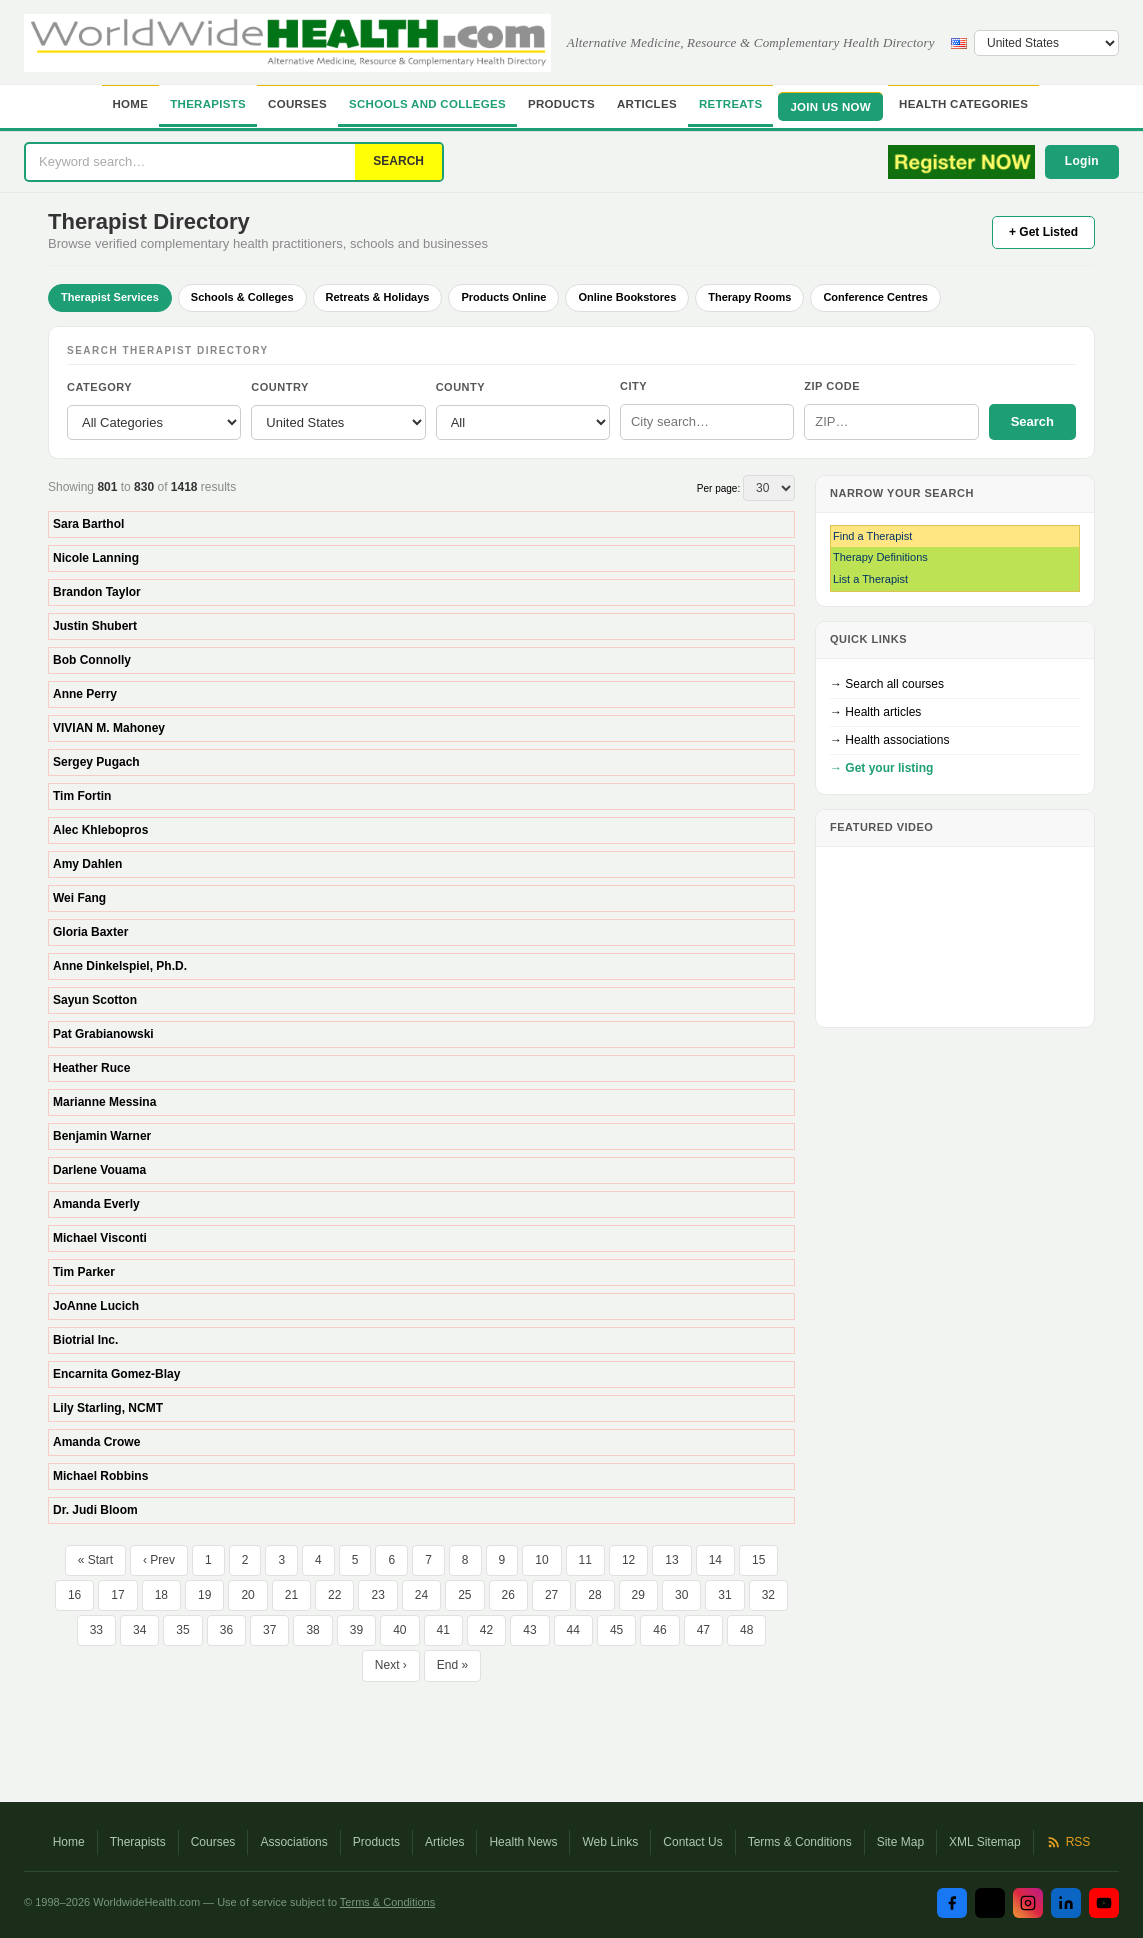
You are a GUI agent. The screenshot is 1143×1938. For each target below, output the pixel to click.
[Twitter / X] (990, 1903)
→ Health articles (875, 712)
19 (204, 1595)
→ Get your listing (881, 768)
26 (508, 1595)
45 (616, 1630)
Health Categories (963, 104)
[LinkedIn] (1066, 1903)
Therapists (208, 104)
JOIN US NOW (830, 107)
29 (638, 1595)
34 (139, 1630)
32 (768, 1595)
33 (96, 1630)
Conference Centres (875, 297)
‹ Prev (159, 1560)
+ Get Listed (1043, 232)
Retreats (731, 104)
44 (573, 1630)
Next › (391, 1665)
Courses (297, 104)
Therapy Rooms (749, 297)
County (460, 387)
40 (399, 1630)
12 (628, 1560)
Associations (293, 1842)
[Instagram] (1028, 1903)
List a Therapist (870, 579)
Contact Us (692, 1842)
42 (486, 1630)
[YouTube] (1104, 1903)
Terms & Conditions (800, 1842)
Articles (647, 104)
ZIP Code (832, 386)
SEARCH (398, 161)
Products (561, 104)
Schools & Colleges (242, 297)
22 (334, 1595)
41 (443, 1630)
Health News (523, 1842)
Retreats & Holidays (378, 297)
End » (452, 1665)
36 (226, 1630)
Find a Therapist (872, 536)
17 (117, 1595)
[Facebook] (952, 1903)
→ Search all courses (887, 684)
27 (551, 1595)
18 (161, 1595)
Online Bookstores (627, 297)
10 (541, 1560)
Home (131, 104)
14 (715, 1560)
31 (724, 1595)
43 (529, 1630)
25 (464, 1595)
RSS (1068, 1842)
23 (377, 1595)
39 (356, 1630)
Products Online (503, 297)
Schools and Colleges (427, 104)
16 (74, 1595)
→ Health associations (889, 740)
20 (247, 1595)
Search (1032, 421)
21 (291, 1595)
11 (585, 1560)
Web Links (610, 1842)
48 (746, 1630)
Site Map (900, 1842)
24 (421, 1595)
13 (671, 1560)
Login (1082, 161)
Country (279, 387)
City (633, 386)
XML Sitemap (985, 1842)
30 (681, 1595)
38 (312, 1630)
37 (269, 1630)
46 (659, 1630)
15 (758, 1560)
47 (703, 1630)
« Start (95, 1560)
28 (594, 1595)
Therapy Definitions (880, 557)
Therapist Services (110, 297)
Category (99, 387)
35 (182, 1630)
